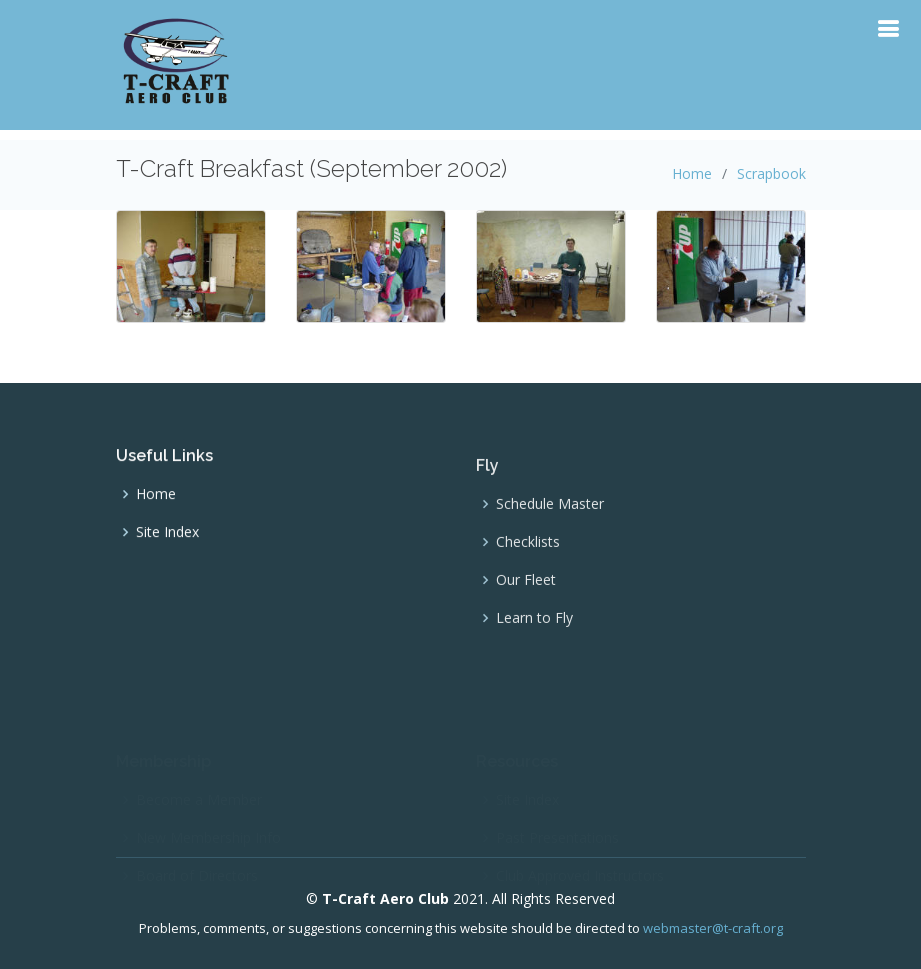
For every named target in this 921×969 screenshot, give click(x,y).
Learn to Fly (534, 628)
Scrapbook (771, 173)
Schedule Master (550, 514)
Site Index (167, 538)
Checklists (528, 552)
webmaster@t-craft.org (713, 928)
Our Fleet (526, 590)
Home (692, 173)
